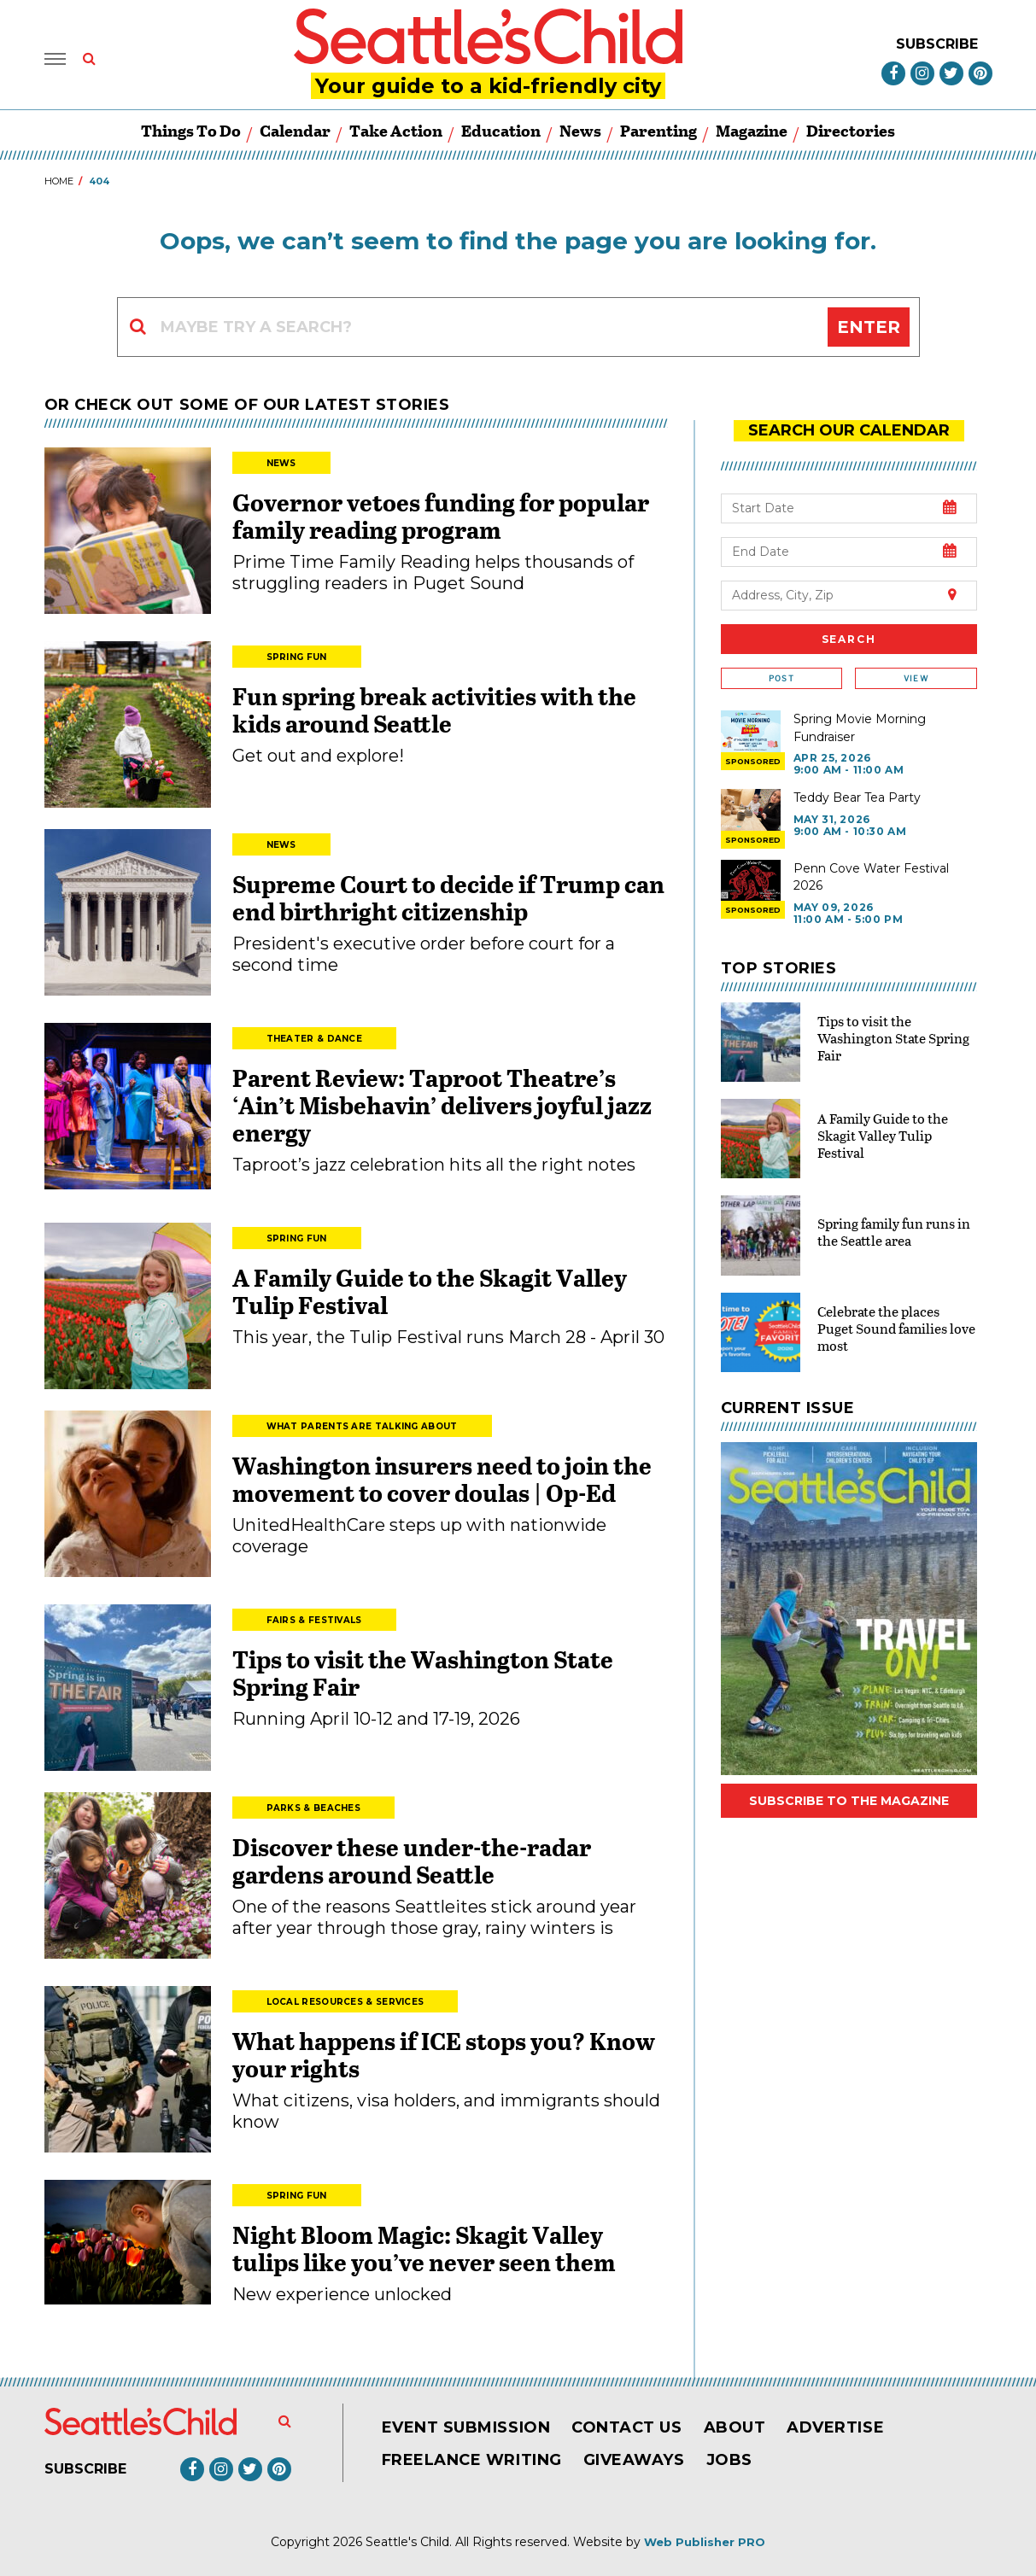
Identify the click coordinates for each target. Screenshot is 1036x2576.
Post (781, 678)
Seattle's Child (407, 2542)
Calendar (295, 130)
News (580, 130)
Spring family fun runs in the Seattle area (893, 1231)
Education (501, 130)
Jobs (729, 2459)
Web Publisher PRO (704, 2542)
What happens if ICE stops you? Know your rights (443, 2054)
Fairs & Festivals (314, 1620)
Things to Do (191, 130)
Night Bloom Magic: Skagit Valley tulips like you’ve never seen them (424, 2248)
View (916, 678)
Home (59, 181)
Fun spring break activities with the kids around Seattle (434, 709)
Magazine (751, 130)
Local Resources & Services (345, 2001)
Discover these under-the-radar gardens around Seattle (411, 1860)
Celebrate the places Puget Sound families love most (896, 1328)
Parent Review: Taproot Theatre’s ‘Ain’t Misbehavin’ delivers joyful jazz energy (442, 1104)
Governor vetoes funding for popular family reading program (440, 515)
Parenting (658, 130)
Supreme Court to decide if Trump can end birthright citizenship (448, 897)
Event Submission (466, 2427)
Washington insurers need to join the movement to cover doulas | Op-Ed (442, 1479)
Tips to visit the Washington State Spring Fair (422, 1672)
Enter (868, 327)
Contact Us (626, 2427)
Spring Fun (296, 657)
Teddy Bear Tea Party (857, 797)
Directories (850, 130)
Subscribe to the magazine (849, 1800)
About (735, 2427)
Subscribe (937, 44)
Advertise (835, 2427)
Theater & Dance (314, 1038)
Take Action (395, 130)
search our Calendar (849, 430)
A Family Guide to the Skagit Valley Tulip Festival (429, 1291)
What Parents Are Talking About (362, 1426)
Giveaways (634, 2459)
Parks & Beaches (313, 1808)
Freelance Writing (472, 2459)
